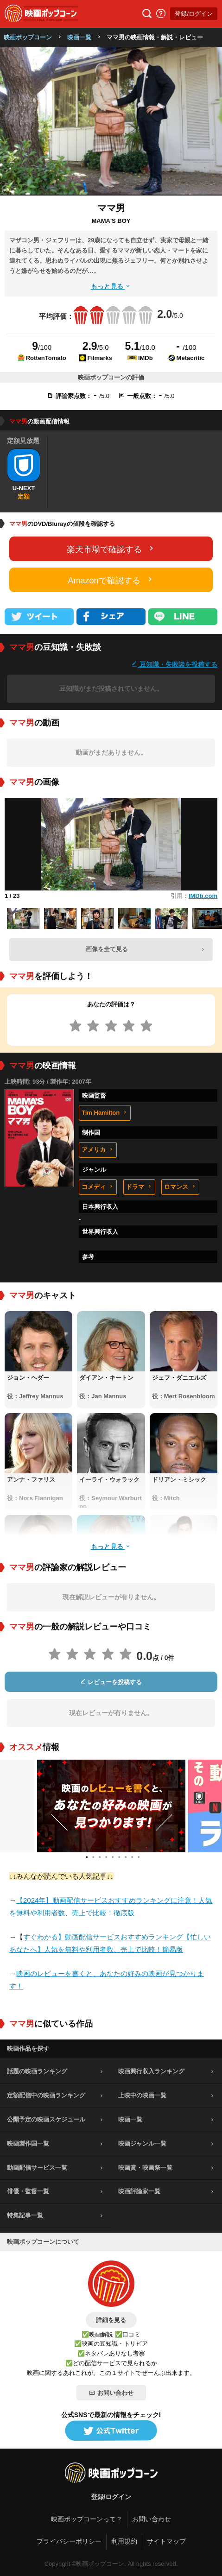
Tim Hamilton (105, 1112)
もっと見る (111, 286)
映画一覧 (79, 37)
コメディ (98, 1186)
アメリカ (98, 1149)
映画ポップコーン (28, 37)
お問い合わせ (111, 2392)
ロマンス (180, 1186)
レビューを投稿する (111, 1682)
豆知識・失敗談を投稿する (174, 664)
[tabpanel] (111, 1806)
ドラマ (139, 1186)
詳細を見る (111, 2320)
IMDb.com (203, 895)
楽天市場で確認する (111, 548)
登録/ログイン (194, 13)
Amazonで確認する (111, 580)
